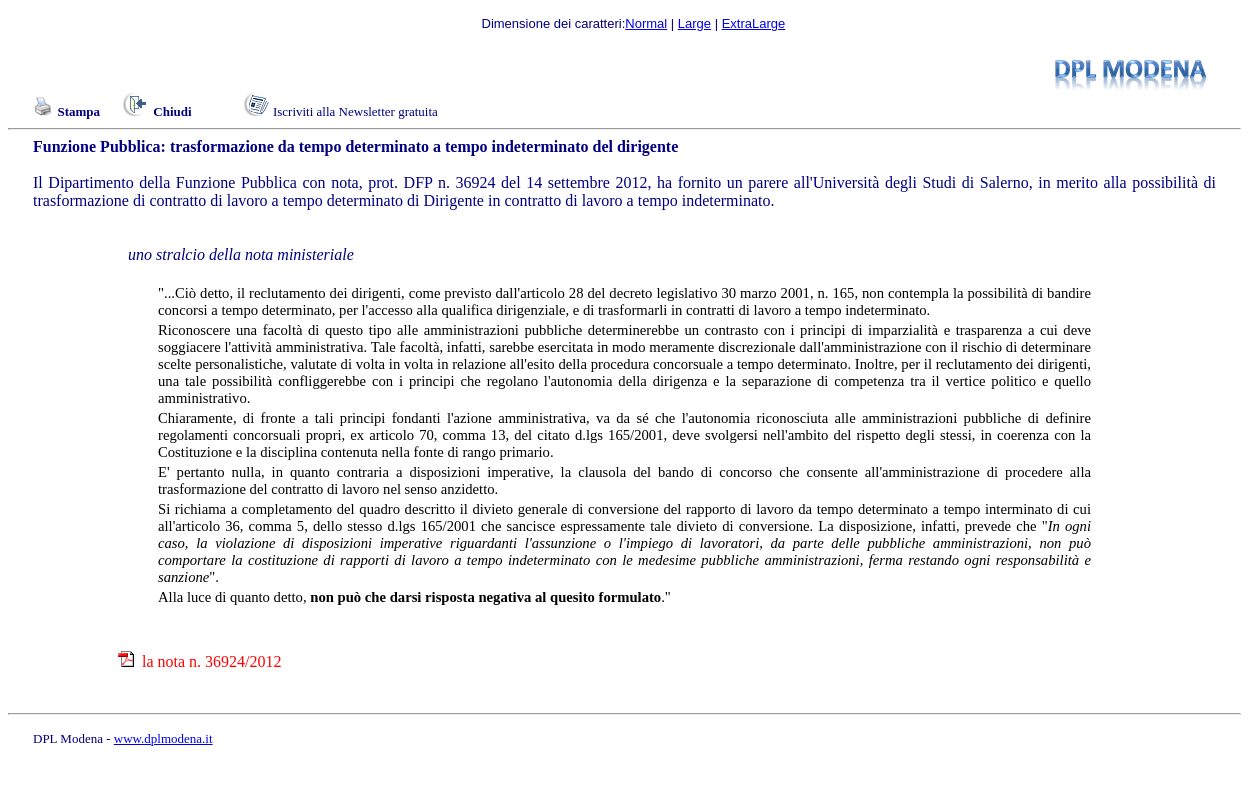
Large (694, 23)
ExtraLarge (754, 23)
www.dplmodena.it (163, 738)
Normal (646, 23)
